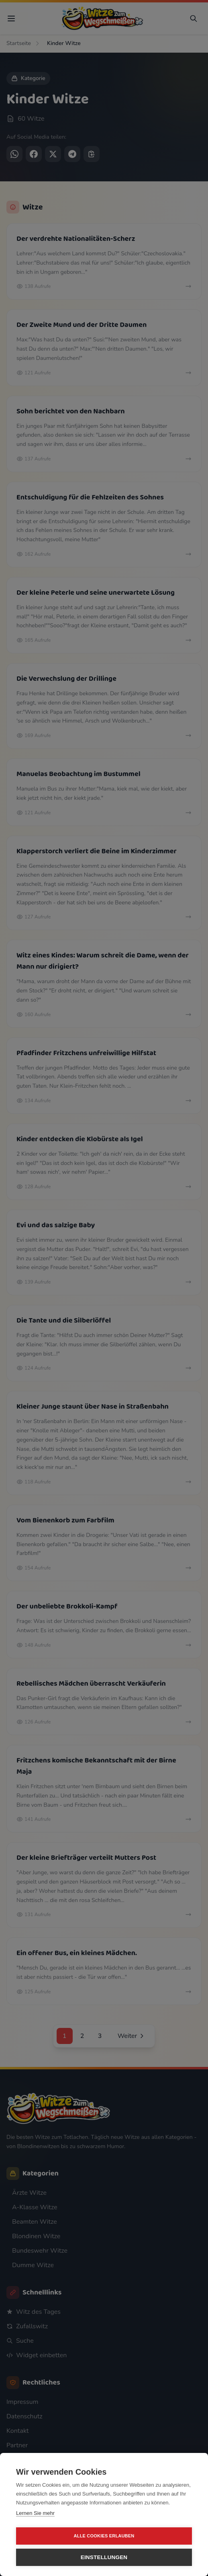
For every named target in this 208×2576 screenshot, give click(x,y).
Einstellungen (104, 2557)
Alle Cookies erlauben (104, 2535)
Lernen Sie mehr (35, 2513)
